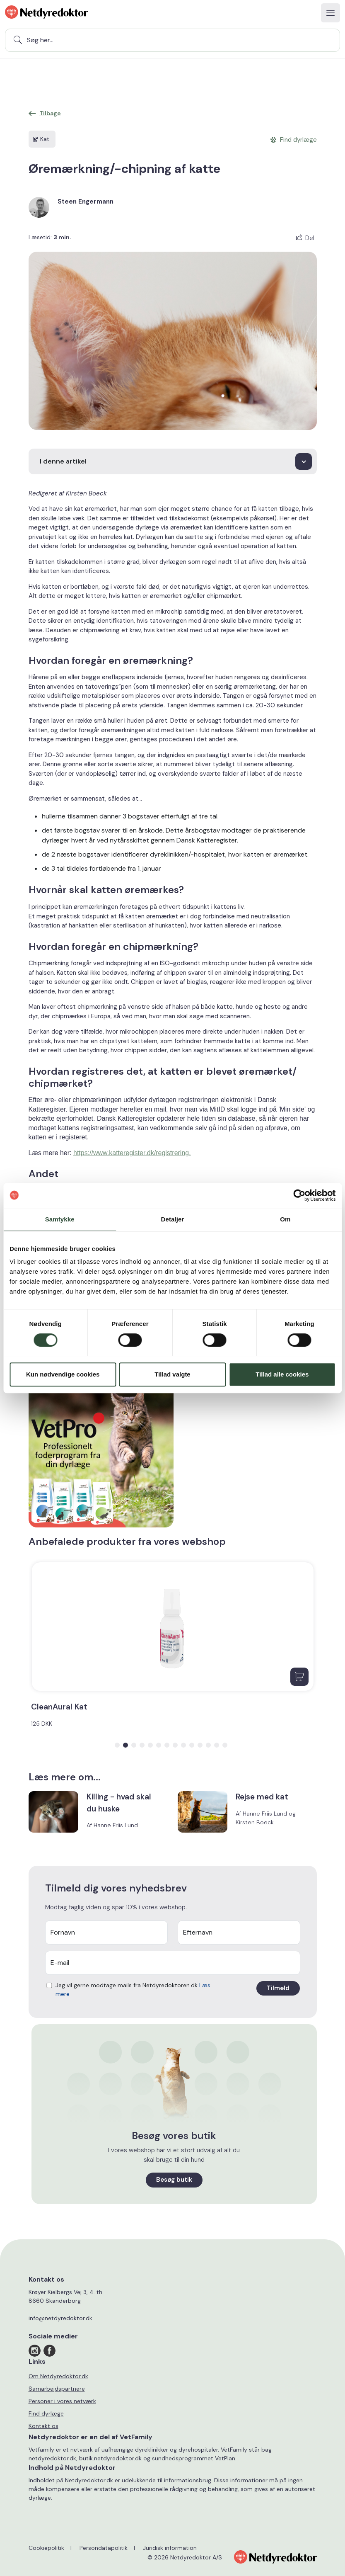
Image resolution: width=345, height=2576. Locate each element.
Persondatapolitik (104, 2548)
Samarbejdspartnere (57, 2388)
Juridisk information (170, 2548)
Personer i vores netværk (62, 2401)
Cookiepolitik (46, 2548)
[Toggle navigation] (330, 12)
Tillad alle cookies (282, 1374)
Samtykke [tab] (60, 1219)
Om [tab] (285, 1219)
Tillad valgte (172, 1374)
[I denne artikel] (173, 461)
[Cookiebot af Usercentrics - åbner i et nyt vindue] (299, 1195)
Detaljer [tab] (172, 1219)
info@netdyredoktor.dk (60, 2318)
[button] (117, 1745)
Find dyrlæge (46, 2413)
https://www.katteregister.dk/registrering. (132, 1152)
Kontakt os (43, 2426)
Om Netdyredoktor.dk (58, 2376)
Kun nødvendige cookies (63, 1374)
